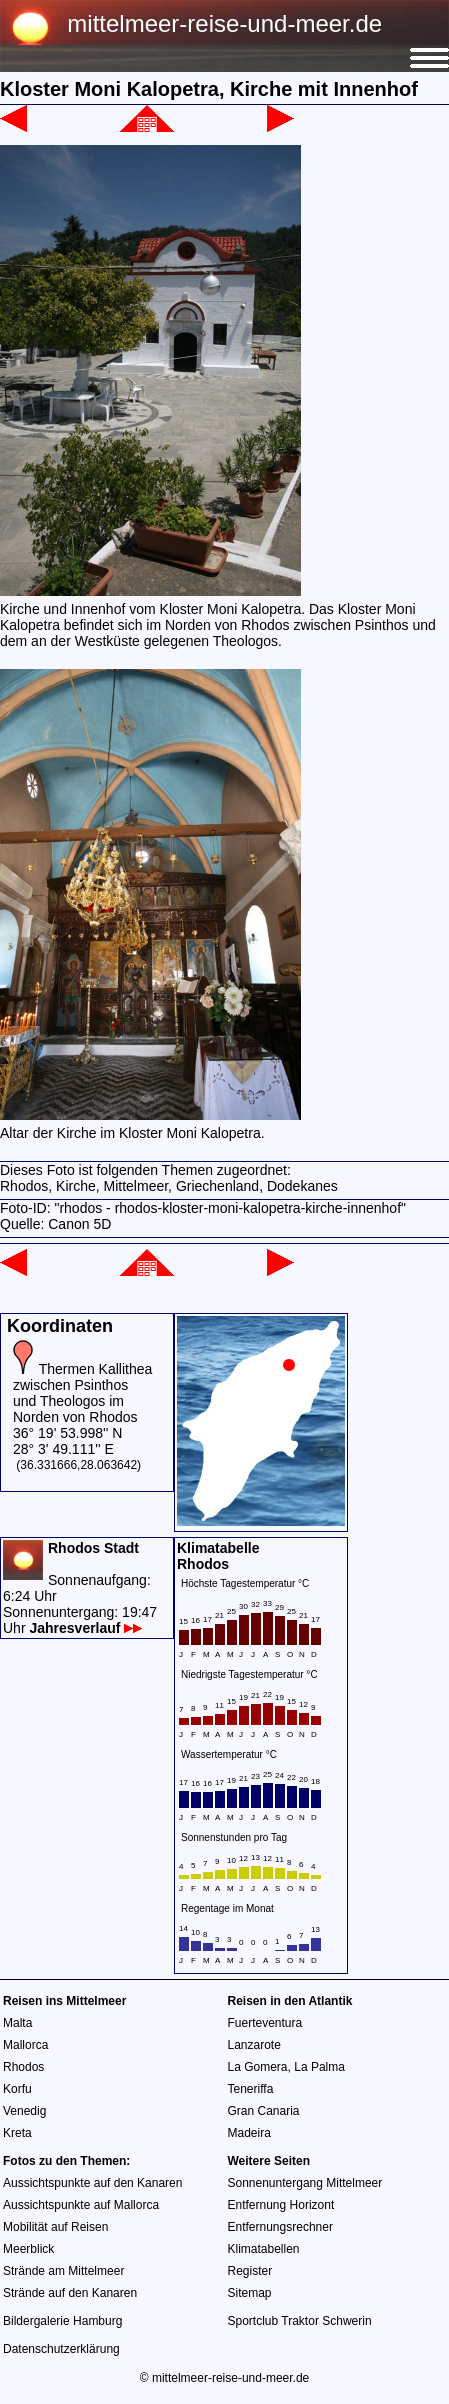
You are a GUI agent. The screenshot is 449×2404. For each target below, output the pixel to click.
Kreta (17, 2133)
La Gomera (258, 2067)
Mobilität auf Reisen (55, 2227)
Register (250, 2271)
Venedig (24, 2111)
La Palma (319, 2067)
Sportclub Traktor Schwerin (300, 2321)
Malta (17, 2023)
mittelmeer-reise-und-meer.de (224, 23)
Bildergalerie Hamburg (62, 2321)
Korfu (17, 2089)
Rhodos (23, 2067)
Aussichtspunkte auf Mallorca (81, 2205)
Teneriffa (251, 2089)
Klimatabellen (264, 2249)
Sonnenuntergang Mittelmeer (305, 2183)
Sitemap (250, 2293)
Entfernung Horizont (281, 2205)
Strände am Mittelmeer (63, 2271)
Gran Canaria (264, 2111)
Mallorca (25, 2045)
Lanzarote (254, 2045)
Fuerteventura (265, 2023)
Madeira (249, 2133)
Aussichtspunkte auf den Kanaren (92, 2183)
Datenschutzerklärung (61, 2349)
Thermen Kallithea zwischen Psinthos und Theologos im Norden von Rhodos (82, 1393)
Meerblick (28, 2249)
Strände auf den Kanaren (70, 2293)
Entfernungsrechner (280, 2227)
